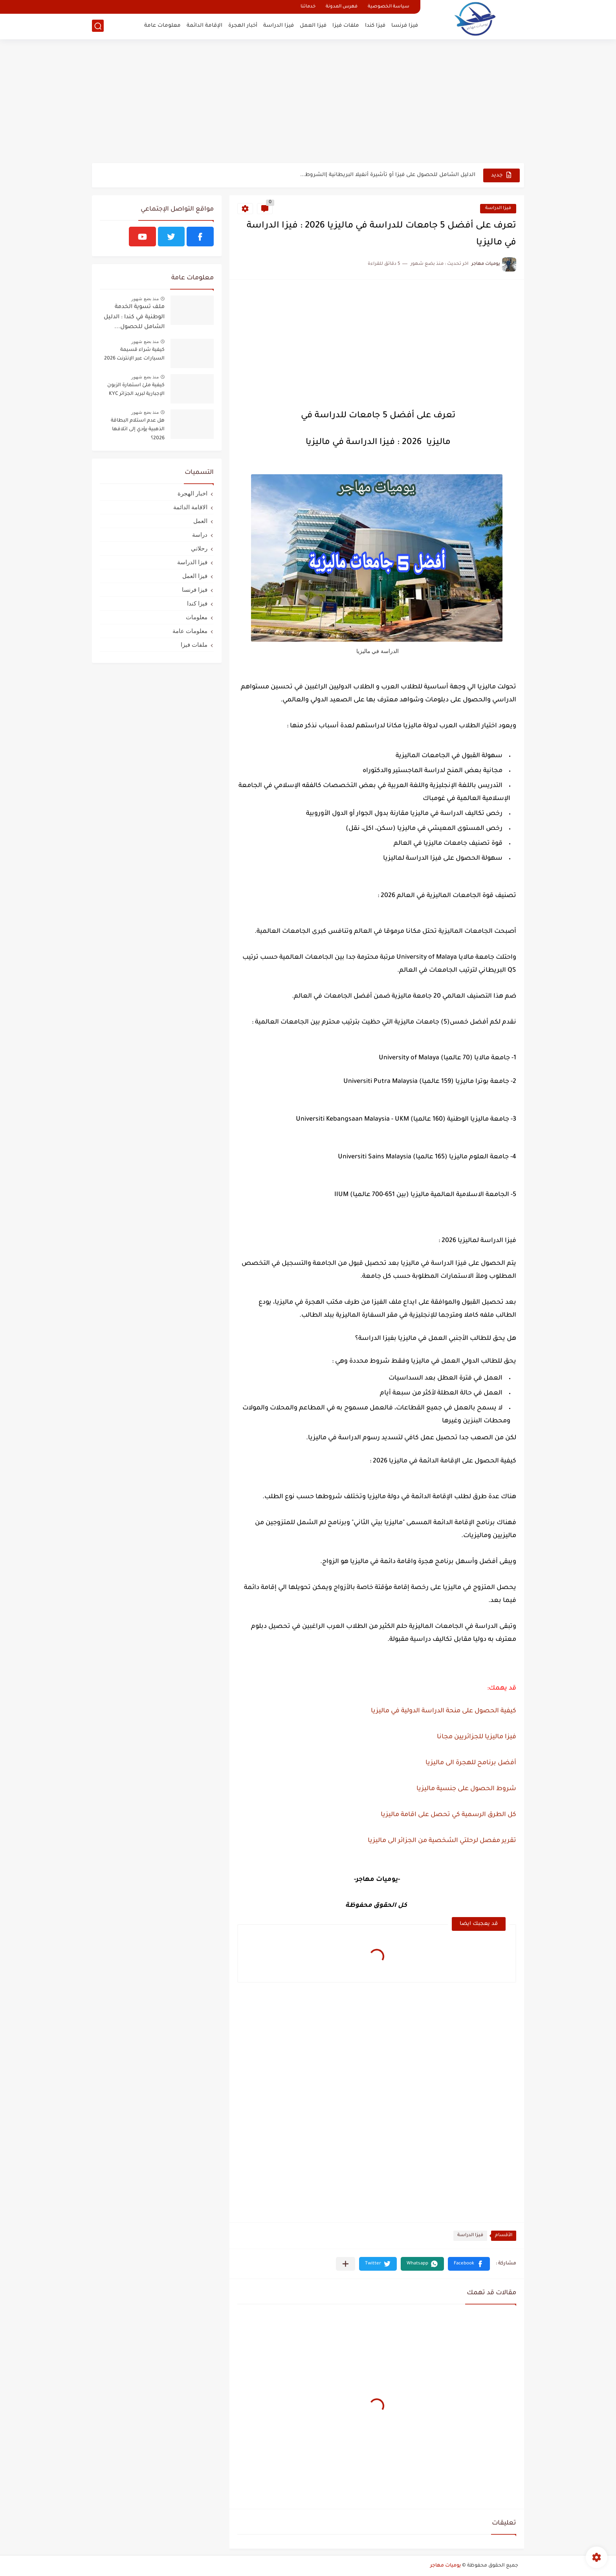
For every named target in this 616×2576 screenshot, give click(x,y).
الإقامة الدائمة (204, 26)
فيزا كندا (375, 26)
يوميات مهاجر (445, 2566)
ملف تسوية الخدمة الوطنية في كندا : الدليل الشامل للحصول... (134, 317)
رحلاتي (199, 548)
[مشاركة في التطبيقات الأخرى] (345, 2264)
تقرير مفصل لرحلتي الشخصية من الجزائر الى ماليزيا (442, 1840)
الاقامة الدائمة (190, 507)
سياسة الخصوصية (388, 6)
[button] (469, 2264)
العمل (200, 520)
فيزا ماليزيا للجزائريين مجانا (476, 1737)
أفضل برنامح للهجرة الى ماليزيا (470, 1763)
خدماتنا (308, 6)
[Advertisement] (308, 102)
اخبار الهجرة (192, 493)
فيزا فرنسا (404, 26)
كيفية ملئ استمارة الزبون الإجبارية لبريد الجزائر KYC (136, 390)
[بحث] (98, 26)
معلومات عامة (162, 26)
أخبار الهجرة (242, 26)
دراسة (199, 534)
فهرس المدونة (342, 6)
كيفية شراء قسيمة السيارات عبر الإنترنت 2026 (134, 354)
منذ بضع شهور (145, 298)
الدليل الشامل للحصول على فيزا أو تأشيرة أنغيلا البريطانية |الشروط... (387, 175)
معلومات (196, 617)
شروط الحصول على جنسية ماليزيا (466, 1789)
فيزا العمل (313, 26)
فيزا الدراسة (278, 26)
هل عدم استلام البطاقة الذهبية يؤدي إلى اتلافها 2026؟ (138, 429)
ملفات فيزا (345, 26)
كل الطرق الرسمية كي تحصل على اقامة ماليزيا (448, 1814)
